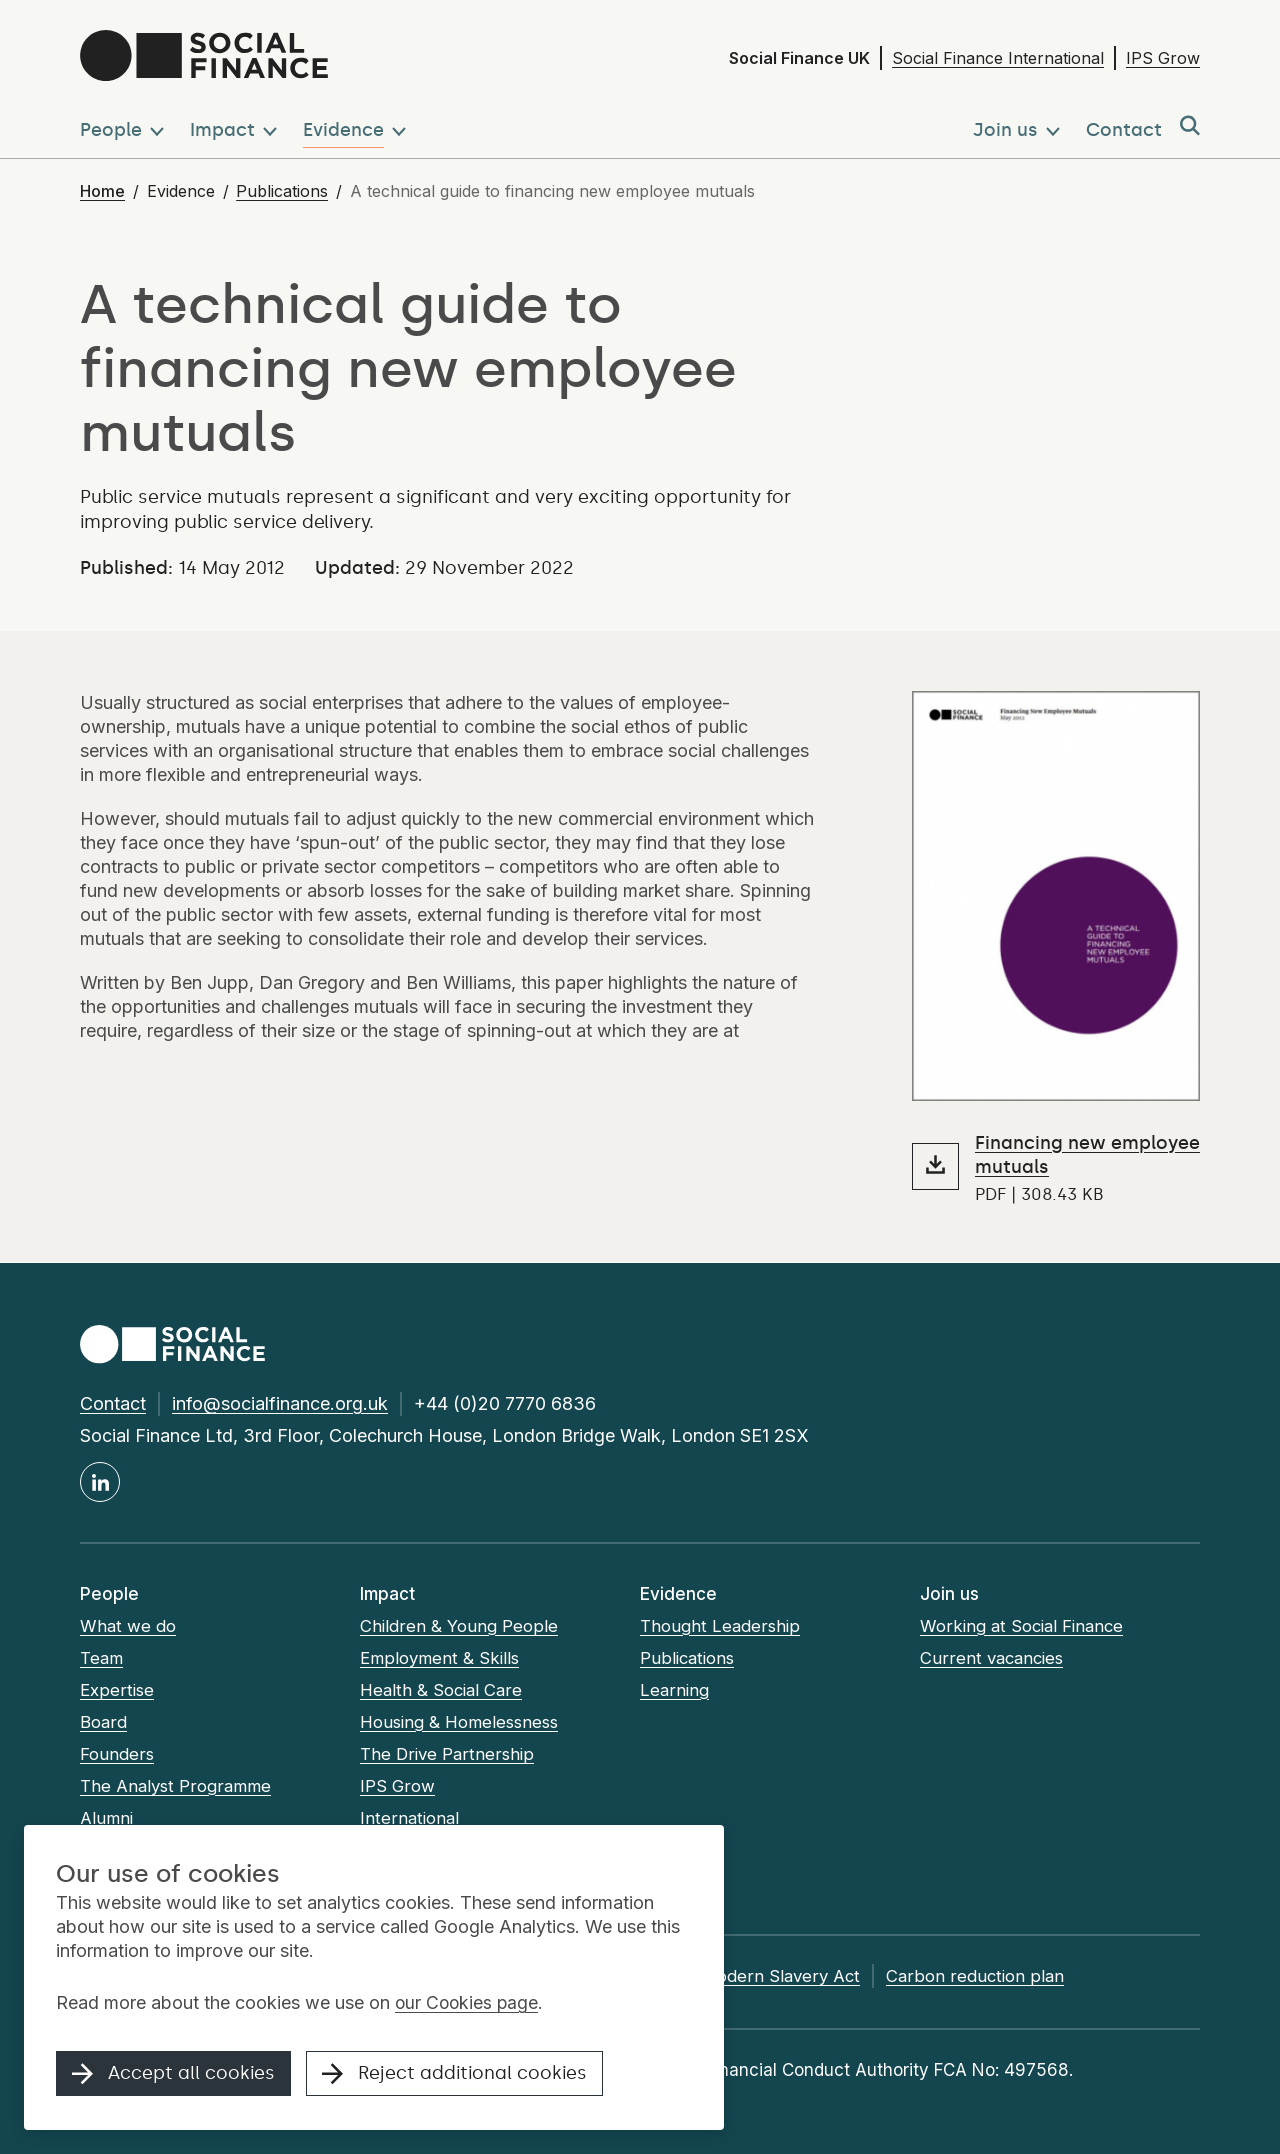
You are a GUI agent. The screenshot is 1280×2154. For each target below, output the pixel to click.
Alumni (107, 1818)
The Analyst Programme (177, 1786)
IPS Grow (1163, 58)
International (410, 1818)
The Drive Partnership (447, 1754)
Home (102, 191)
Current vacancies (994, 1658)
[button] (126, 127)
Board (103, 1722)
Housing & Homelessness (462, 1722)
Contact (113, 1403)
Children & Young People (458, 1626)
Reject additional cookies (456, 2076)
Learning (675, 1690)
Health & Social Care (442, 1690)
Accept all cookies (174, 2076)
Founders (116, 1754)
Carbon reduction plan (998, 1976)
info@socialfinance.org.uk (280, 1403)
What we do (128, 1626)
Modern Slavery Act (803, 1976)
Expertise (117, 1690)
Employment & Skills (441, 1658)
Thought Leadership (720, 1626)
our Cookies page (468, 2004)
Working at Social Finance (1024, 1626)
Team (102, 1658)
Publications (282, 191)
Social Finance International (998, 58)
